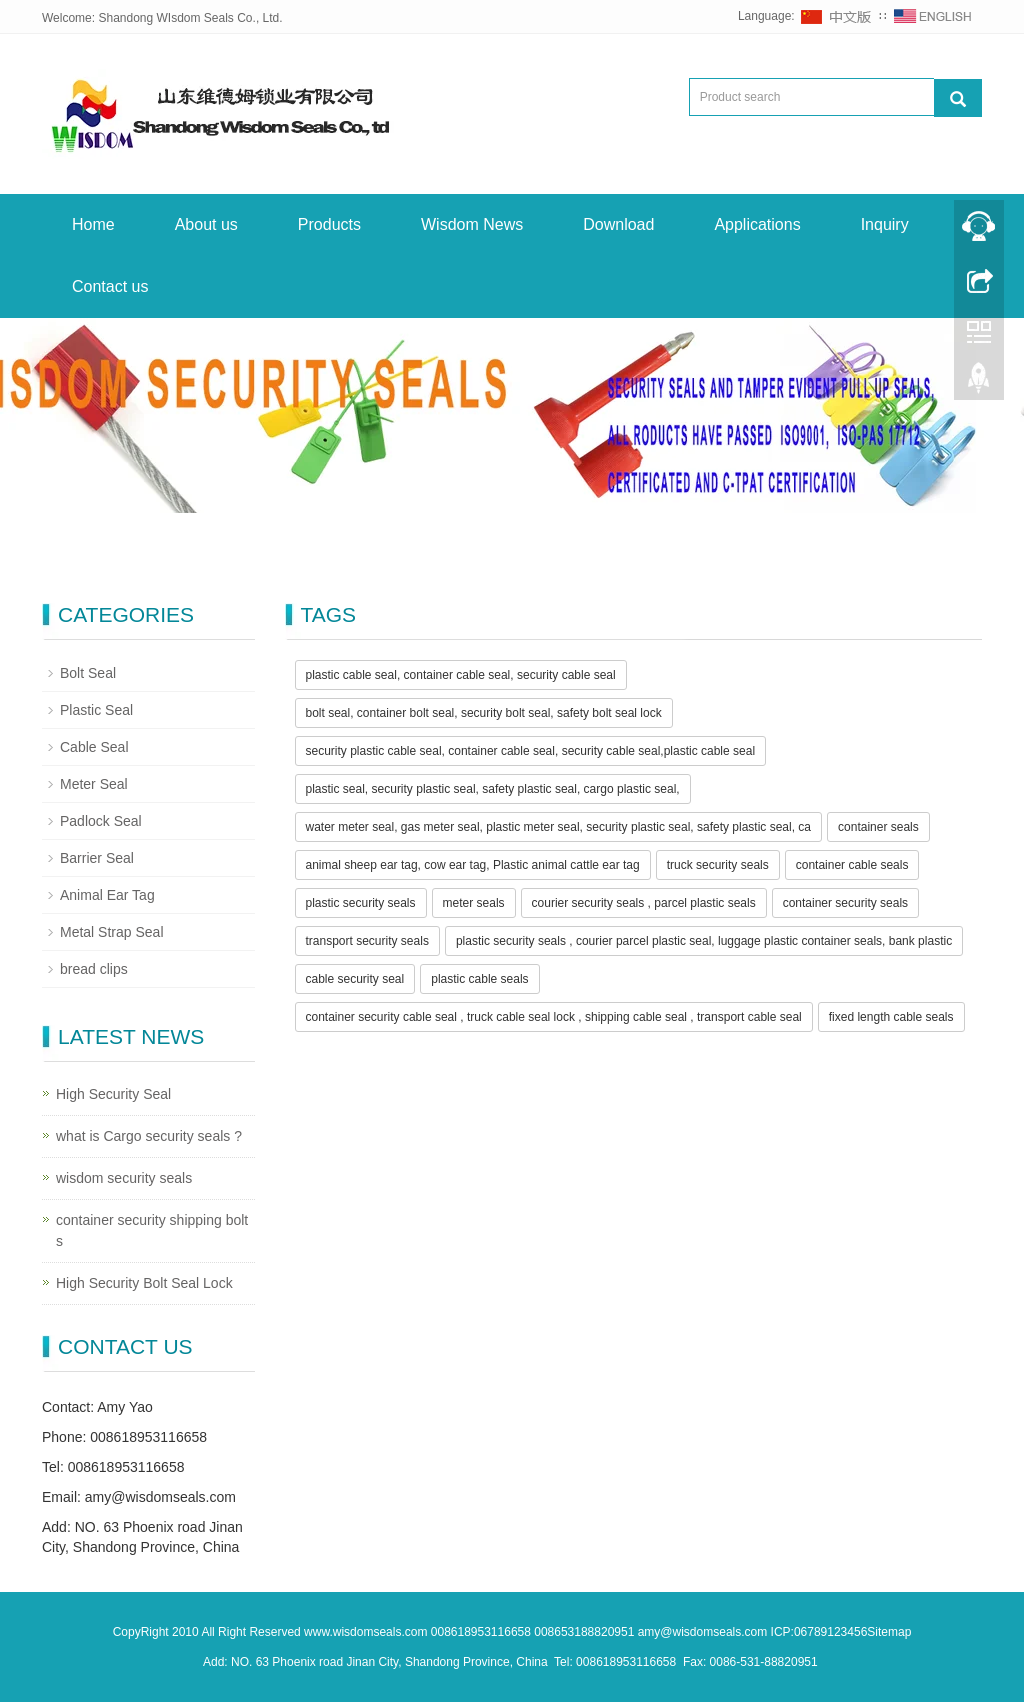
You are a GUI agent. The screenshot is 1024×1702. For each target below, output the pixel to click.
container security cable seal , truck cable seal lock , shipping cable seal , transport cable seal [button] (554, 1017)
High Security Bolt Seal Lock (144, 1283)
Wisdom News (472, 224)
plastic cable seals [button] (479, 979)
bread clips (94, 969)
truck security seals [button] (718, 865)
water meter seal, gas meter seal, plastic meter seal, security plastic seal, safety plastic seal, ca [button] (559, 827)
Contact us (110, 286)
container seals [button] (878, 827)
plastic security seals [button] (361, 903)
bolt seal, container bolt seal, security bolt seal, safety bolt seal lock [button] (484, 713)
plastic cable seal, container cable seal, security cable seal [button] (461, 675)
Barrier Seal (97, 858)
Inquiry (885, 224)
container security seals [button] (845, 903)
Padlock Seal (101, 821)
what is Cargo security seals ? (149, 1136)
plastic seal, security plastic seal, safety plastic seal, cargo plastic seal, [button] (493, 789)
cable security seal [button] (355, 979)
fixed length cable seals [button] (891, 1017)
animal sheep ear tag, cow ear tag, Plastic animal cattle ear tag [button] (473, 865)
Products (329, 224)
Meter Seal (94, 784)
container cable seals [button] (852, 865)
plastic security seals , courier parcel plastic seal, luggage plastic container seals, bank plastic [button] (704, 941)
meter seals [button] (474, 903)
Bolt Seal (88, 673)
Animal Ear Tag (107, 895)
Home (93, 224)
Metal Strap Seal (112, 932)
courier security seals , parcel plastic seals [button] (644, 903)
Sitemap (889, 1632)
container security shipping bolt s (152, 1230)
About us (206, 224)
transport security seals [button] (367, 941)
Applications (757, 224)
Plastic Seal (96, 710)
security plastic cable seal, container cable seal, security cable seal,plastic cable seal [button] (531, 751)
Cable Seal (94, 747)
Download (618, 224)
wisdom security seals (124, 1178)
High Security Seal (113, 1094)
